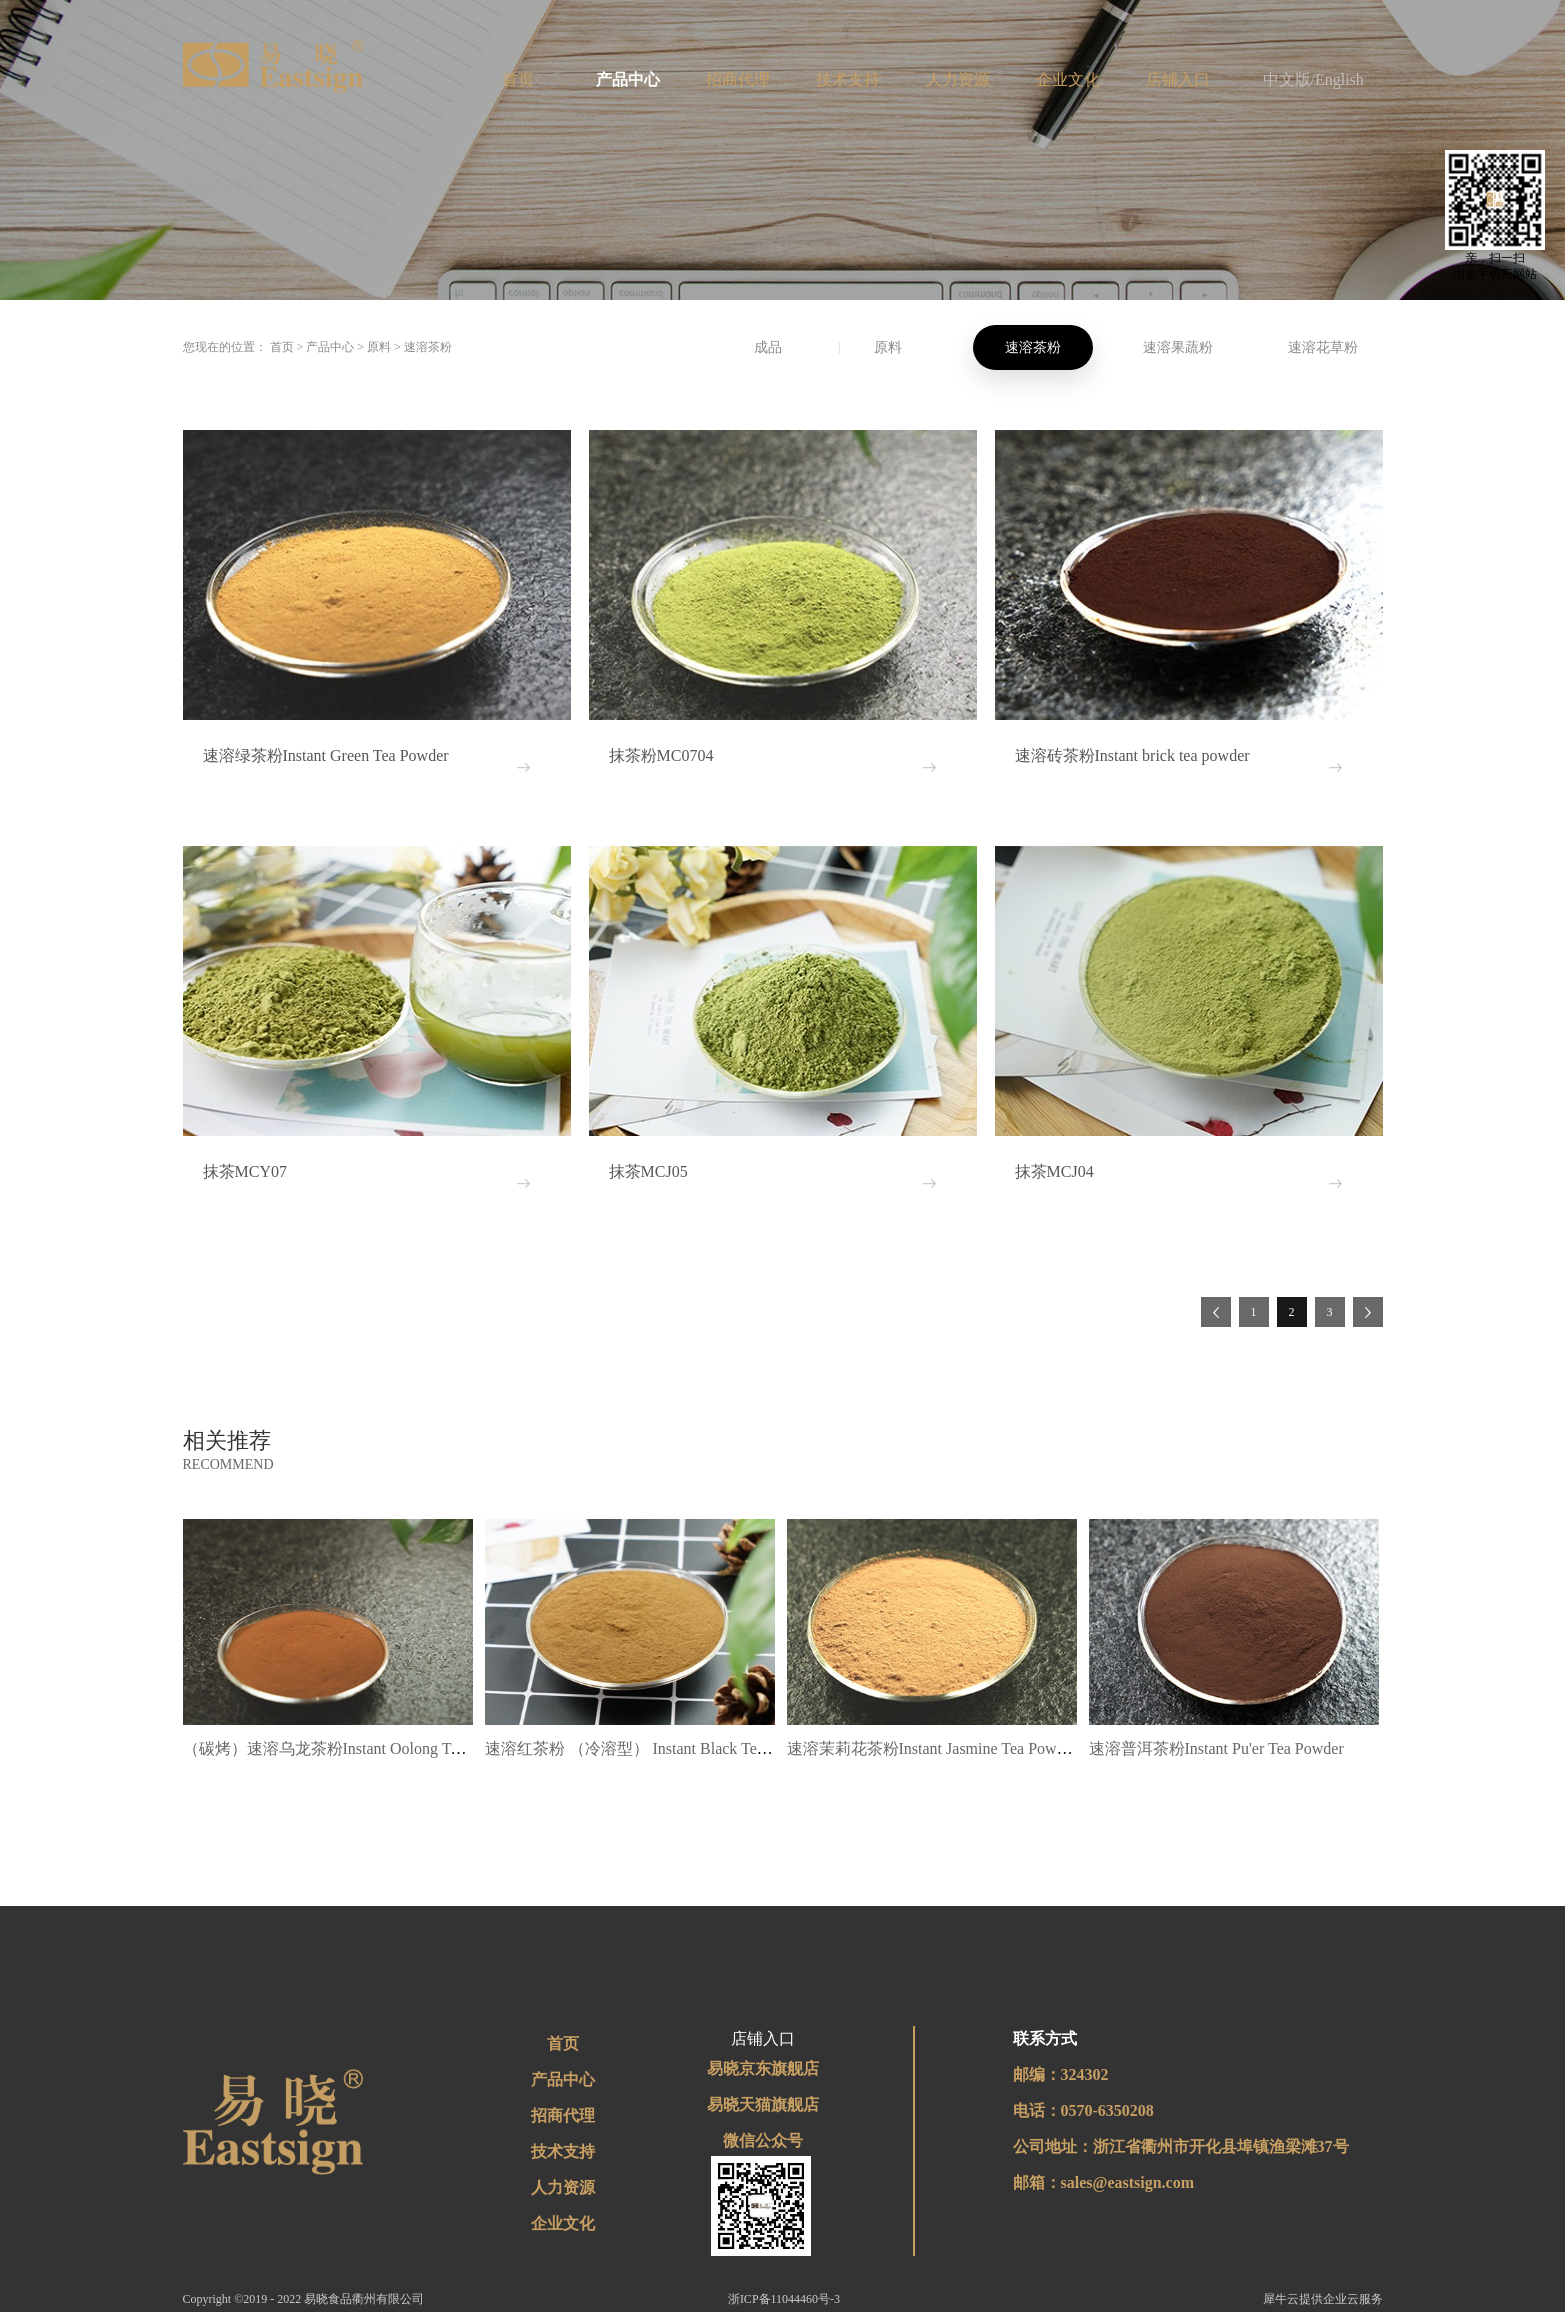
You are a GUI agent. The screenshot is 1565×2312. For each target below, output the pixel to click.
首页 (518, 79)
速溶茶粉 (428, 347)
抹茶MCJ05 (648, 1171)
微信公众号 (763, 2140)
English (1339, 79)
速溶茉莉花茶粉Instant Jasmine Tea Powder (932, 1748)
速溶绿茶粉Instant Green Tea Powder (326, 755)
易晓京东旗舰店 (763, 2068)
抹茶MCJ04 (1054, 1171)
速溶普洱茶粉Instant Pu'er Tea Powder (1216, 1748)
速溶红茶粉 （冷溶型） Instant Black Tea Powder (651, 1748)
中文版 (1287, 79)
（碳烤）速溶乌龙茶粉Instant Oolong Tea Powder (350, 1748)
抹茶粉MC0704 (661, 755)
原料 (379, 347)
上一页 (1216, 1312)
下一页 (1368, 1312)
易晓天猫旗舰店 (763, 2104)
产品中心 (330, 347)
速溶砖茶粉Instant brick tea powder (1132, 755)
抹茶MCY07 (245, 1171)
